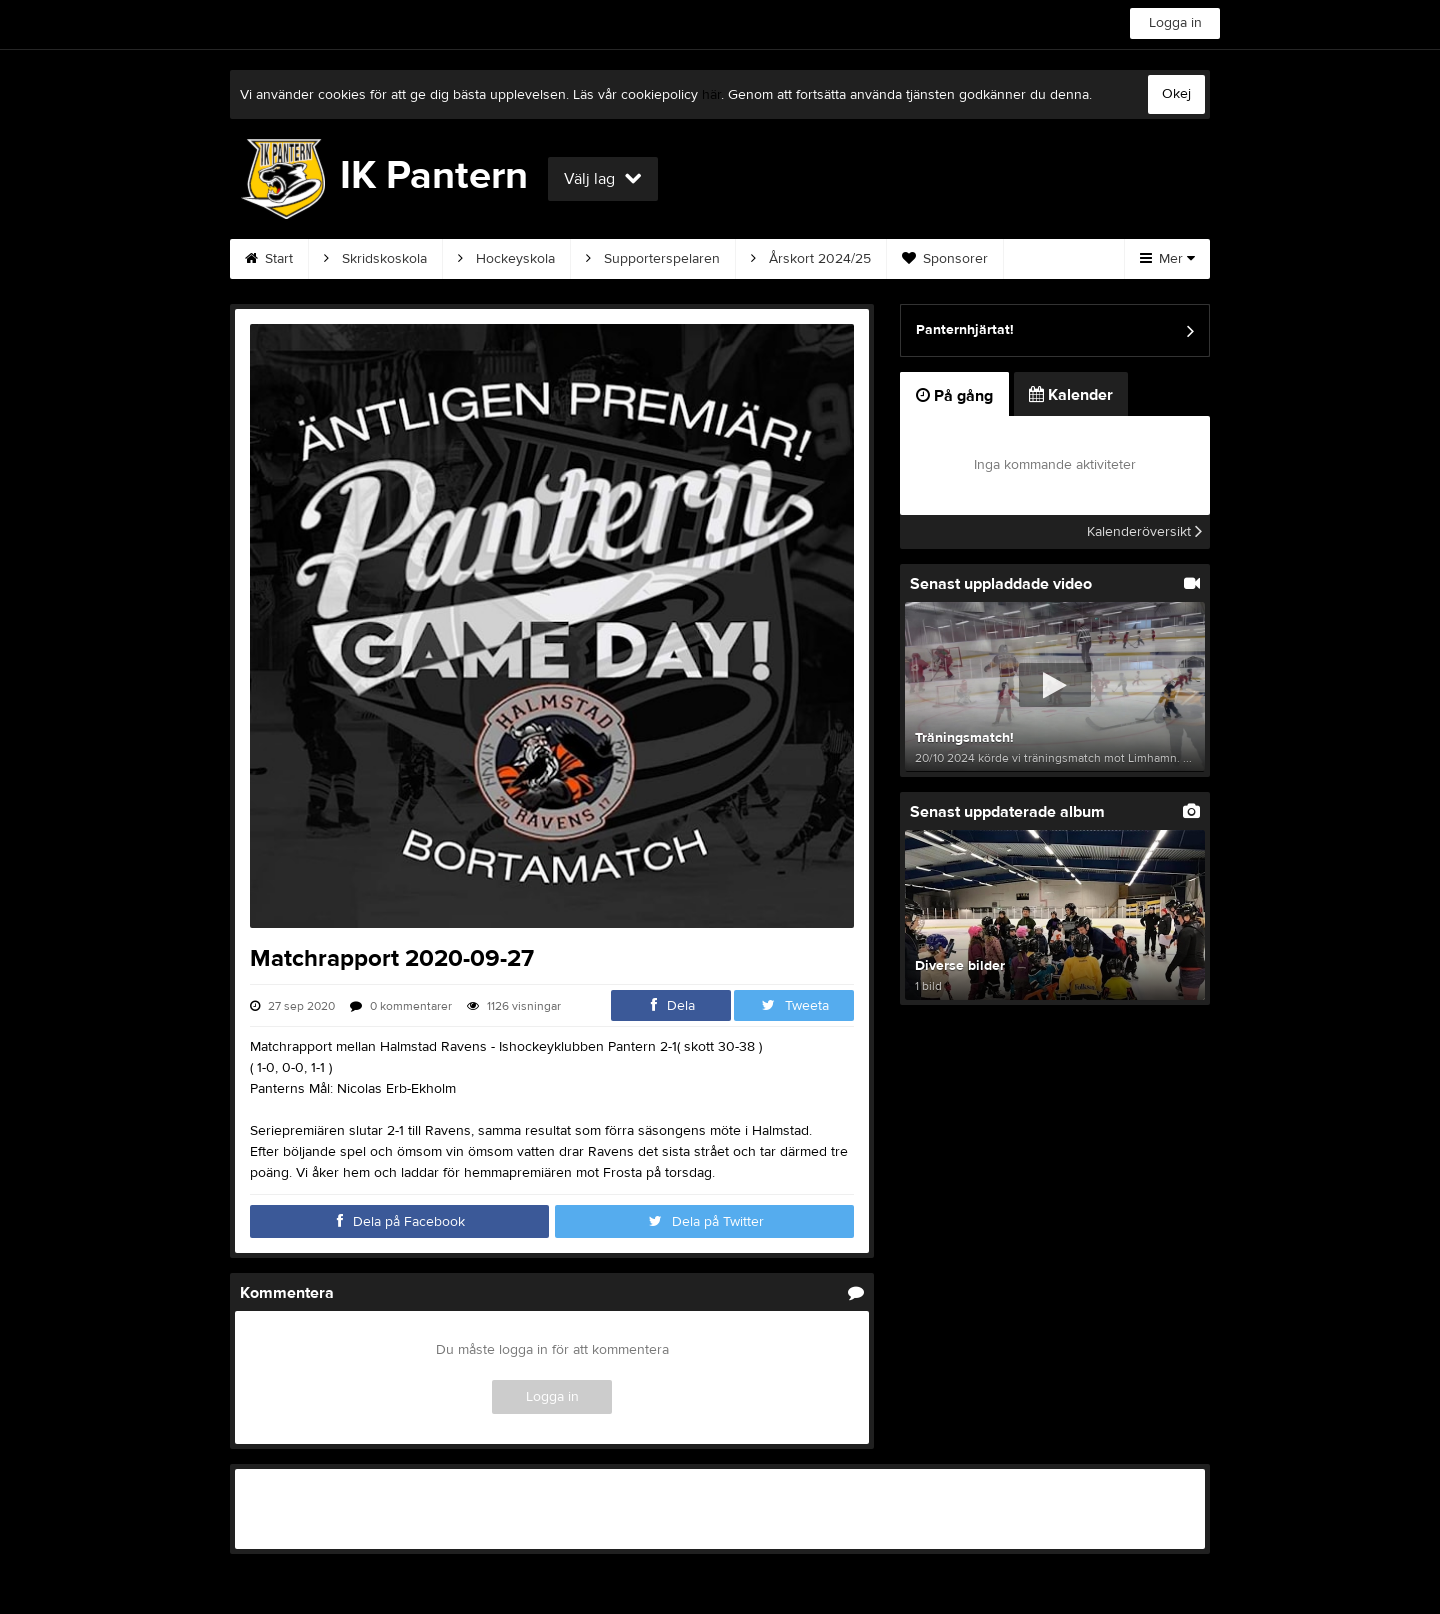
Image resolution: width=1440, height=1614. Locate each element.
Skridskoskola (375, 259)
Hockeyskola (506, 259)
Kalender (1071, 395)
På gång (954, 396)
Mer (1167, 259)
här (711, 95)
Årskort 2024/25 (811, 259)
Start (269, 259)
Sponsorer (945, 259)
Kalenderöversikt (1144, 532)
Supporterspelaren (653, 259)
